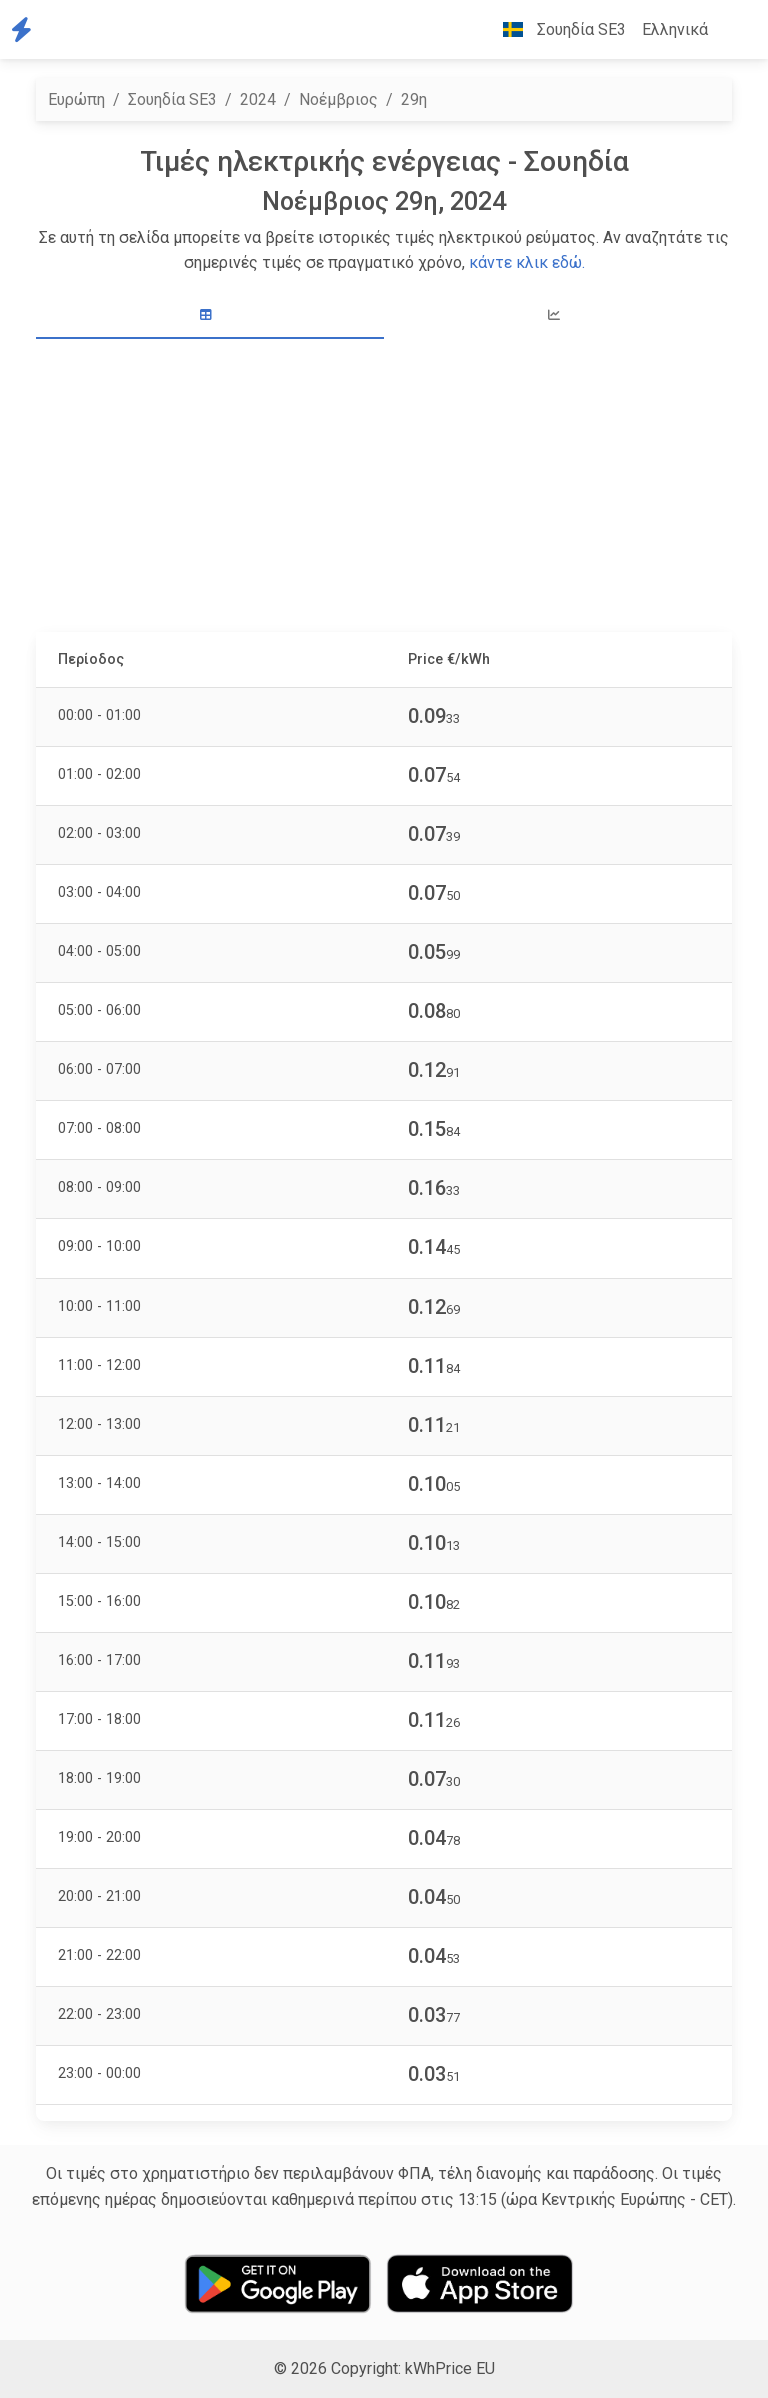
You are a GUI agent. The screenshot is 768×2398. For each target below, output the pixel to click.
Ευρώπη (76, 99)
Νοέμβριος (338, 99)
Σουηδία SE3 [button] (556, 29)
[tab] (210, 315)
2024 (258, 99)
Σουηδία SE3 (172, 99)
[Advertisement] (384, 488)
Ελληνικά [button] (675, 29)
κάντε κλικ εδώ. (527, 262)
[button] (732, 30)
